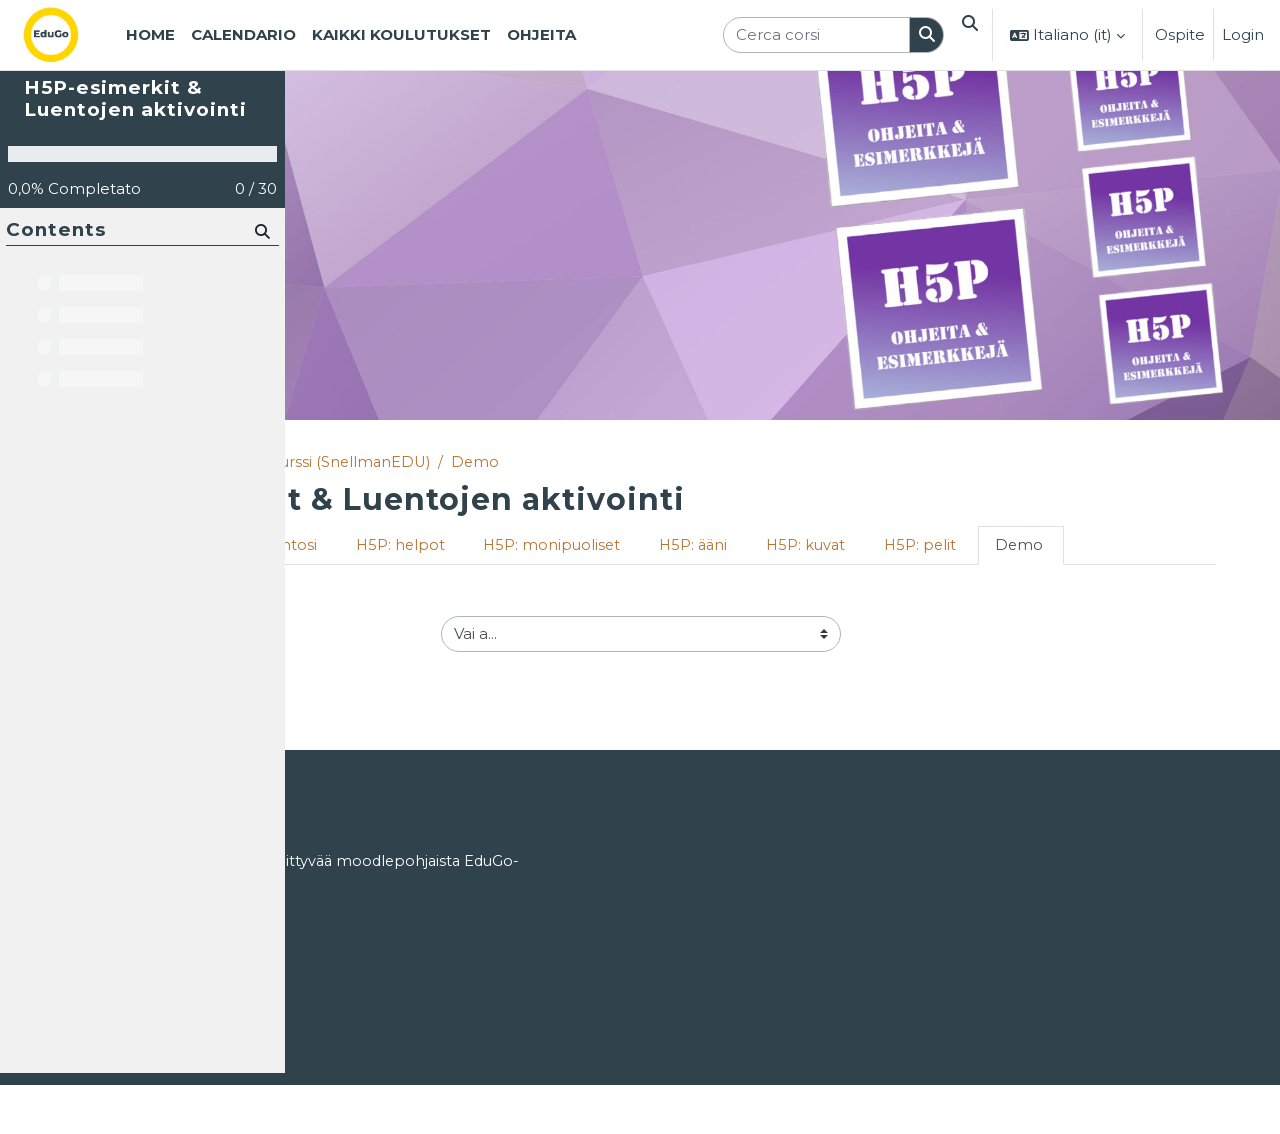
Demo (733, 462)
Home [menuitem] (150, 34)
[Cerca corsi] (810, 35)
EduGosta (415, 966)
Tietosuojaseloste (365, 1043)
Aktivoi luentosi (510, 546)
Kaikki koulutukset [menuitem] (401, 34)
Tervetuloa (370, 546)
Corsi (397, 462)
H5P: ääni (949, 546)
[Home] (67, 35)
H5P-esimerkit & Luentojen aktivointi (135, 160)
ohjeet (478, 867)
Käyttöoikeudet (359, 1005)
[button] (967, 35)
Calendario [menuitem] (243, 34)
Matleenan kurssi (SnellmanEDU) (562, 462)
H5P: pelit (1182, 546)
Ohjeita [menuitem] (541, 34)
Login (1243, 34)
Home (333, 462)
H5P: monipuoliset (805, 546)
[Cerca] (261, 292)
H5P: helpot (651, 546)
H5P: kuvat (1065, 546)
